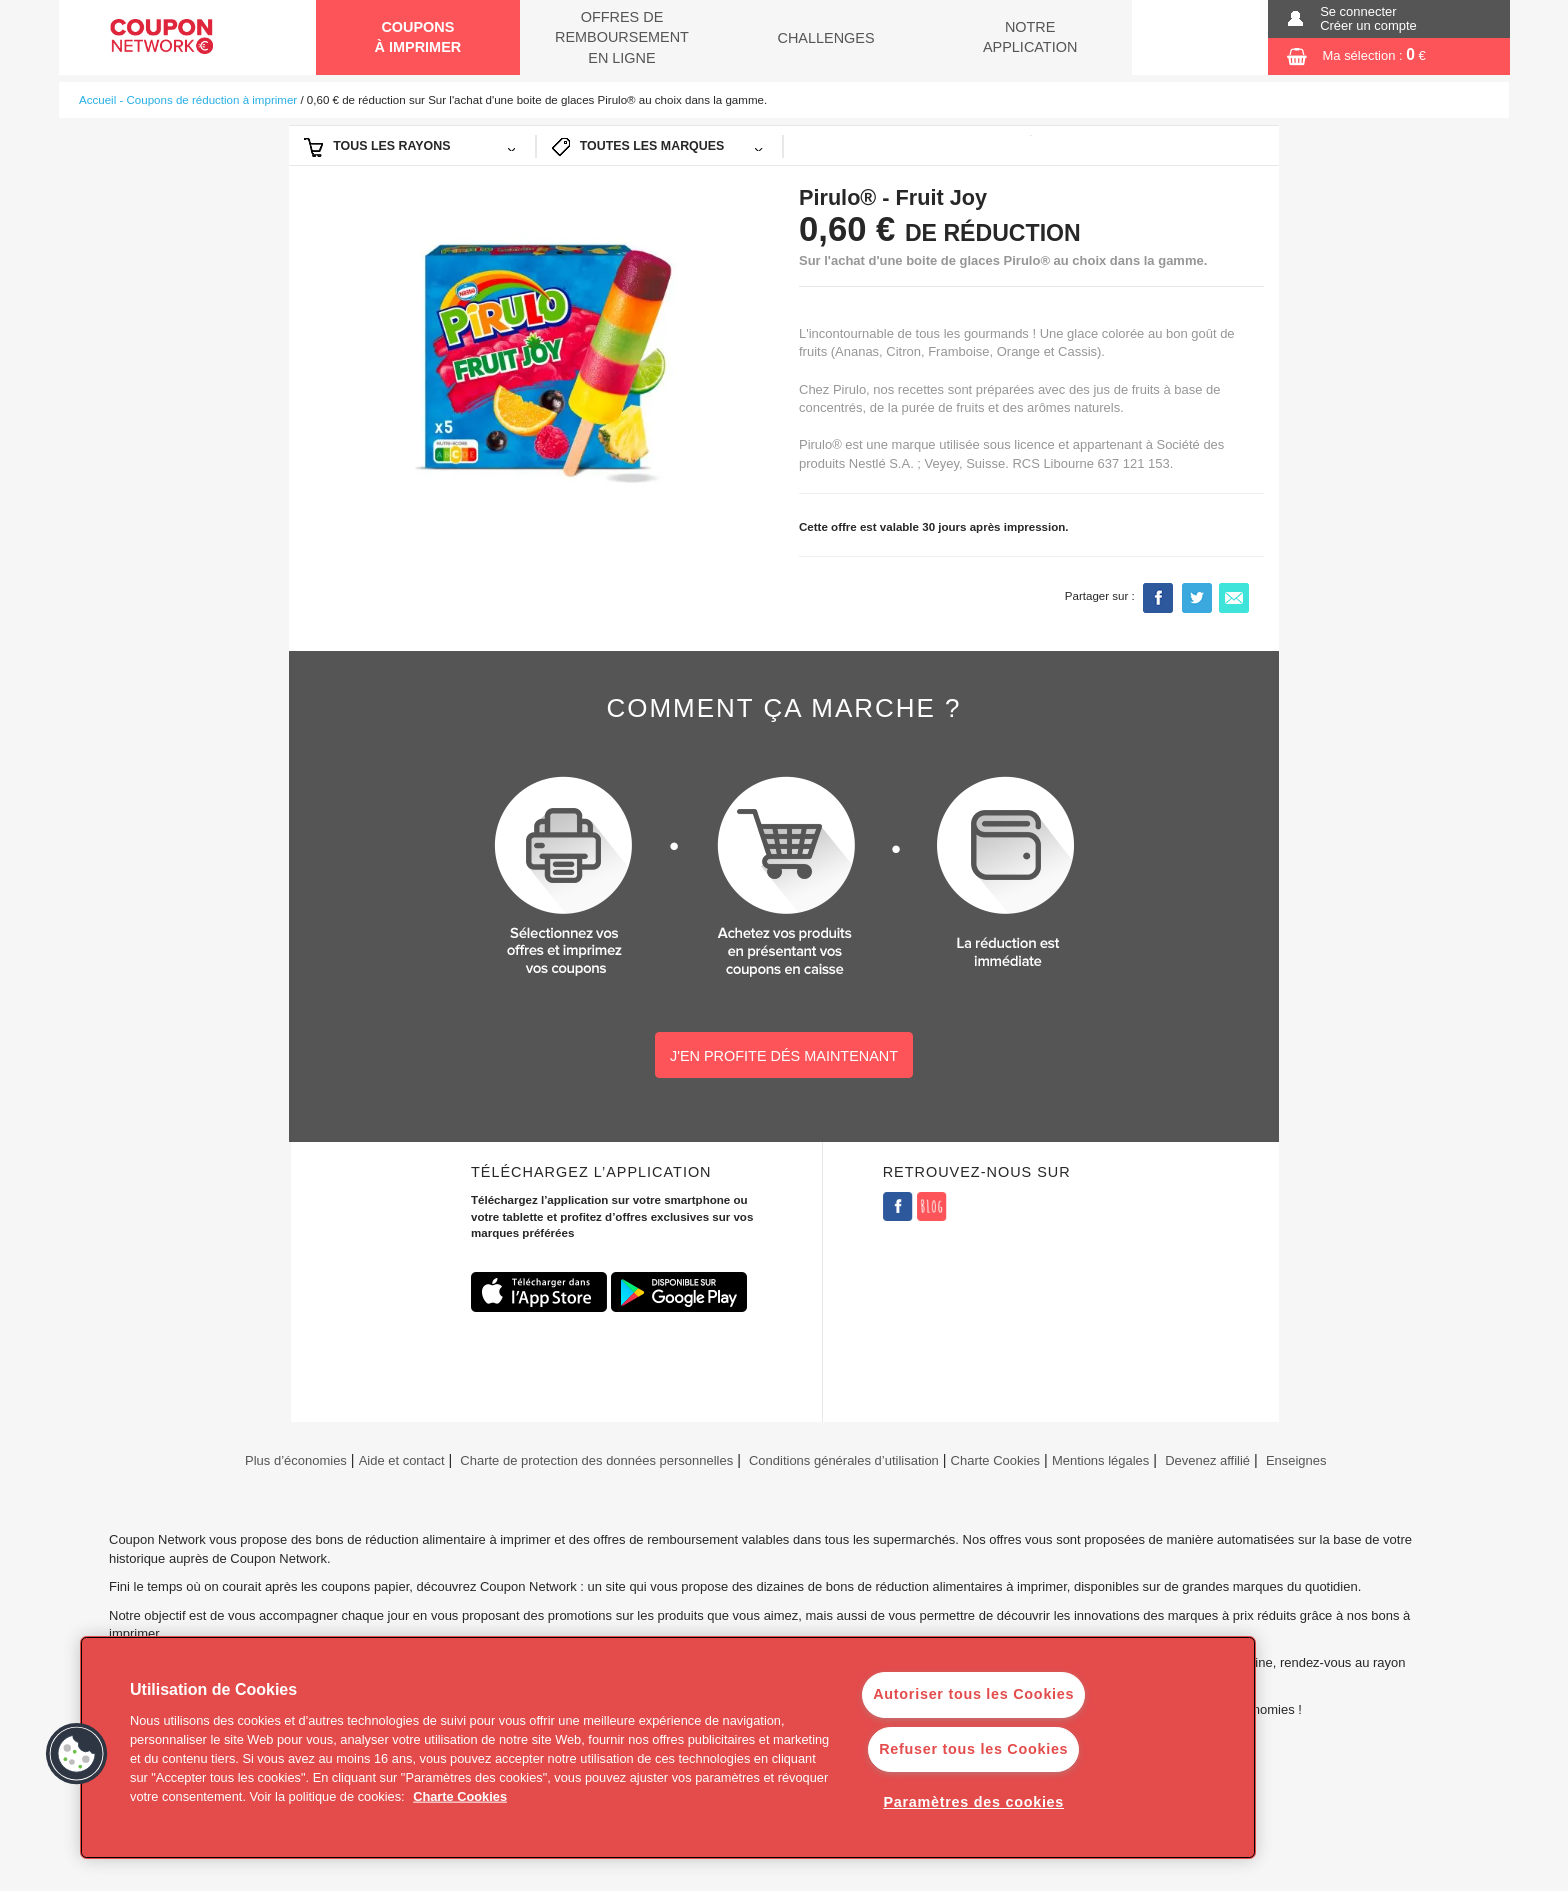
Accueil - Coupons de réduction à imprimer (188, 100)
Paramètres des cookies (973, 1802)
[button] (77, 1754)
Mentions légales (1100, 1460)
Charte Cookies (996, 1460)
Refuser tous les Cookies (973, 1749)
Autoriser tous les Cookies (973, 1694)
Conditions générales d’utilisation (844, 1460)
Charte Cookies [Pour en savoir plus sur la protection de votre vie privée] (460, 1796)
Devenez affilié (1207, 1460)
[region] (668, 1747)
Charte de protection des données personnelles (596, 1460)
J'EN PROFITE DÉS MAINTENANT (784, 1056)
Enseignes (1296, 1460)
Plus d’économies (293, 1460)
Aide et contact (402, 1460)
